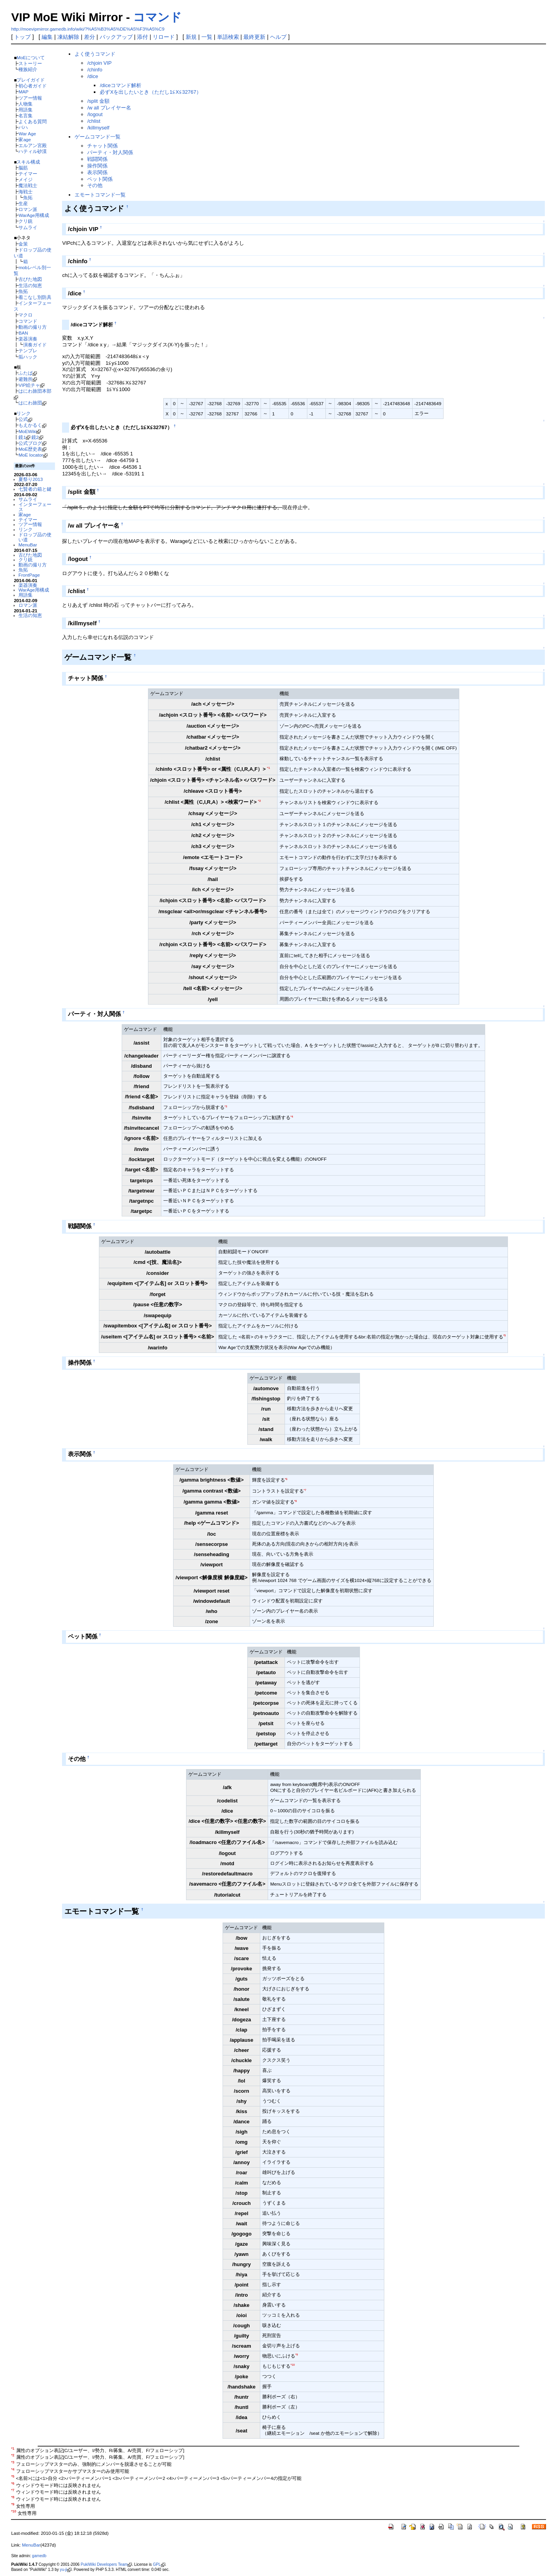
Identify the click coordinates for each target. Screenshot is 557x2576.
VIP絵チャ (29, 385)
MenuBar (27, 544)
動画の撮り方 (32, 327)
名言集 (25, 115)
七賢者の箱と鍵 (34, 489)
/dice (92, 76)
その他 (94, 185)
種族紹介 (27, 69)
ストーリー (30, 63)
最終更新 (254, 37)
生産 (23, 203)
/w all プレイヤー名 (109, 108)
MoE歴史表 (30, 448)
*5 (504, 1335)
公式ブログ (30, 443)
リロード (164, 37)
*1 (268, 768)
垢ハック (27, 356)
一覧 (206, 37)
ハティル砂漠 (32, 151)
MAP (23, 91)
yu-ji (63, 2569)
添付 (142, 37)
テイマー (27, 173)
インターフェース (34, 507)
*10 (292, 2364)
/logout (94, 114)
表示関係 (97, 172)
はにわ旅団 (30, 402)
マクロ (25, 314)
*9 (296, 2354)
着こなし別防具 (34, 297)
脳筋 (23, 167)
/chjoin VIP (99, 63)
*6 (286, 1479)
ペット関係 (100, 179)
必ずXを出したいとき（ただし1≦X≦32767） (150, 92)
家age (24, 139)
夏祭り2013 (30, 479)
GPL (157, 2564)
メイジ (25, 179)
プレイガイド (30, 79)
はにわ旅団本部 (34, 390)
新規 (191, 37)
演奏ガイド (35, 344)
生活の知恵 (30, 285)
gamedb (39, 2556)
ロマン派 (27, 209)
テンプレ (27, 350)
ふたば (25, 372)
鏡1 (22, 437)
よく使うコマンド (95, 54)
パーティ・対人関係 (110, 152)
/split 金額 (98, 101)
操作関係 (97, 166)
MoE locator (30, 454)
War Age (27, 133)
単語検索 (228, 37)
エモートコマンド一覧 (100, 195)
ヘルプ (278, 37)
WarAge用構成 (33, 215)
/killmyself (98, 128)
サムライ (27, 227)
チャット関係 (102, 146)
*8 (295, 1501)
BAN (23, 332)
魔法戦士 (27, 185)
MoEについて (30, 57)
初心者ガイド (32, 85)
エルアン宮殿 (32, 145)
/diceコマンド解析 (120, 85)
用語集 (25, 109)
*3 (226, 1106)
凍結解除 (68, 37)
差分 (89, 37)
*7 (305, 1490)
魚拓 (28, 197)
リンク (23, 413)
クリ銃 (25, 221)
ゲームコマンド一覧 (98, 137)
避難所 (25, 379)
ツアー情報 (30, 97)
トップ (22, 37)
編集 (47, 37)
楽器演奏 (27, 338)
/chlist (93, 121)
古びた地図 (30, 279)
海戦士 (25, 191)
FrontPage (29, 574)
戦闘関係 (97, 159)
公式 (23, 419)
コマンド (157, 17)
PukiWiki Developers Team (104, 2564)
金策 (23, 243)
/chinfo (94, 70)
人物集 (25, 103)
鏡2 (34, 437)
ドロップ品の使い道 (34, 537)
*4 (291, 1116)
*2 (259, 801)
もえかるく (30, 425)
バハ (23, 127)
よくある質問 (32, 121)
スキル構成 (28, 161)
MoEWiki (27, 431)
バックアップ (116, 37)
